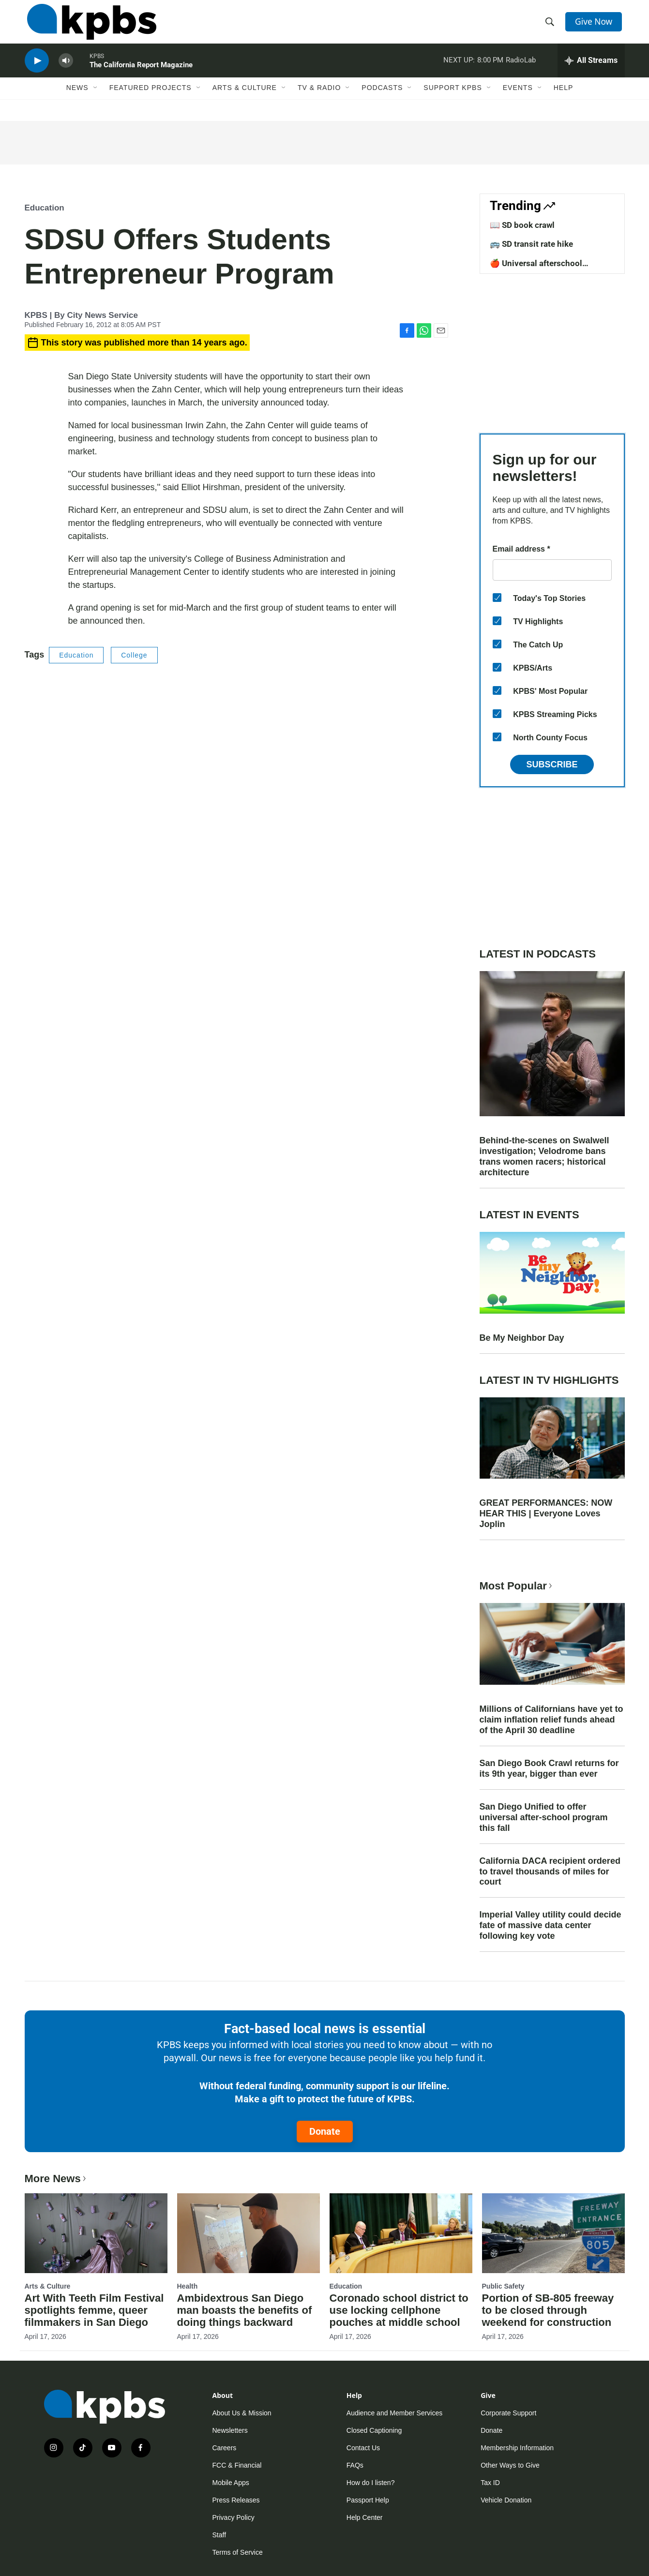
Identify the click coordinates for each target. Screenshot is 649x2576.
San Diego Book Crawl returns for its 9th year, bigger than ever (549, 1768)
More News (56, 2178)
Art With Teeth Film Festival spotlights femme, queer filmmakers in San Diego (94, 2310)
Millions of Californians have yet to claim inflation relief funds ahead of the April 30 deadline (551, 1719)
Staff (219, 2535)
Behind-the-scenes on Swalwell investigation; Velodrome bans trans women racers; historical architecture (544, 1156)
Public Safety (503, 2286)
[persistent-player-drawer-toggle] (591, 70)
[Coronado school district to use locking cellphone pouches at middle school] (401, 2233)
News (77, 100)
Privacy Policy (233, 2517)
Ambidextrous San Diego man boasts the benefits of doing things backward (244, 2310)
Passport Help (368, 2500)
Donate (324, 2131)
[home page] (89, 26)
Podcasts (382, 100)
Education (44, 207)
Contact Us (363, 2448)
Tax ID (490, 2482)
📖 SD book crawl (522, 225)
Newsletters (230, 2430)
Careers (224, 2448)
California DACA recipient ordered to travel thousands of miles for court (550, 1871)
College (134, 655)
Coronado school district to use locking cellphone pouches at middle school (399, 2310)
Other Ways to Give (510, 2465)
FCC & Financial (237, 2465)
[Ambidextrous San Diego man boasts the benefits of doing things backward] (248, 2233)
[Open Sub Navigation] (96, 100)
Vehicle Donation (506, 2500)
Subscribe (551, 764)
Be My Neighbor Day (522, 1338)
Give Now (595, 25)
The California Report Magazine (141, 74)
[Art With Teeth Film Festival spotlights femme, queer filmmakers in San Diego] (96, 2233)
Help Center (365, 2517)
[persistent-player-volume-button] (66, 70)
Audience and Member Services (394, 2413)
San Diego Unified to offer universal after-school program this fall (544, 1817)
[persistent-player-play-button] (36, 70)
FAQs (355, 2465)
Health (187, 2286)
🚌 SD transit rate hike (531, 244)
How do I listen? (371, 2482)
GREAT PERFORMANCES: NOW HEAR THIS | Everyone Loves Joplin (546, 1513)
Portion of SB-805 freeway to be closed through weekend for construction (548, 2310)
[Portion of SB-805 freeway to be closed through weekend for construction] (553, 2233)
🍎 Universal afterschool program (536, 268)
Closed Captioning (374, 2430)
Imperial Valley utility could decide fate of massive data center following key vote (550, 1925)
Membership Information (517, 2448)
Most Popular (517, 1586)
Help (564, 100)
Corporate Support (508, 2413)
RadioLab (521, 69)
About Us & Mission (242, 2413)
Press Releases (236, 2500)
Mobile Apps (230, 2482)
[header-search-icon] (551, 25)
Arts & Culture (244, 100)
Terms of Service (237, 2552)
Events (518, 100)
